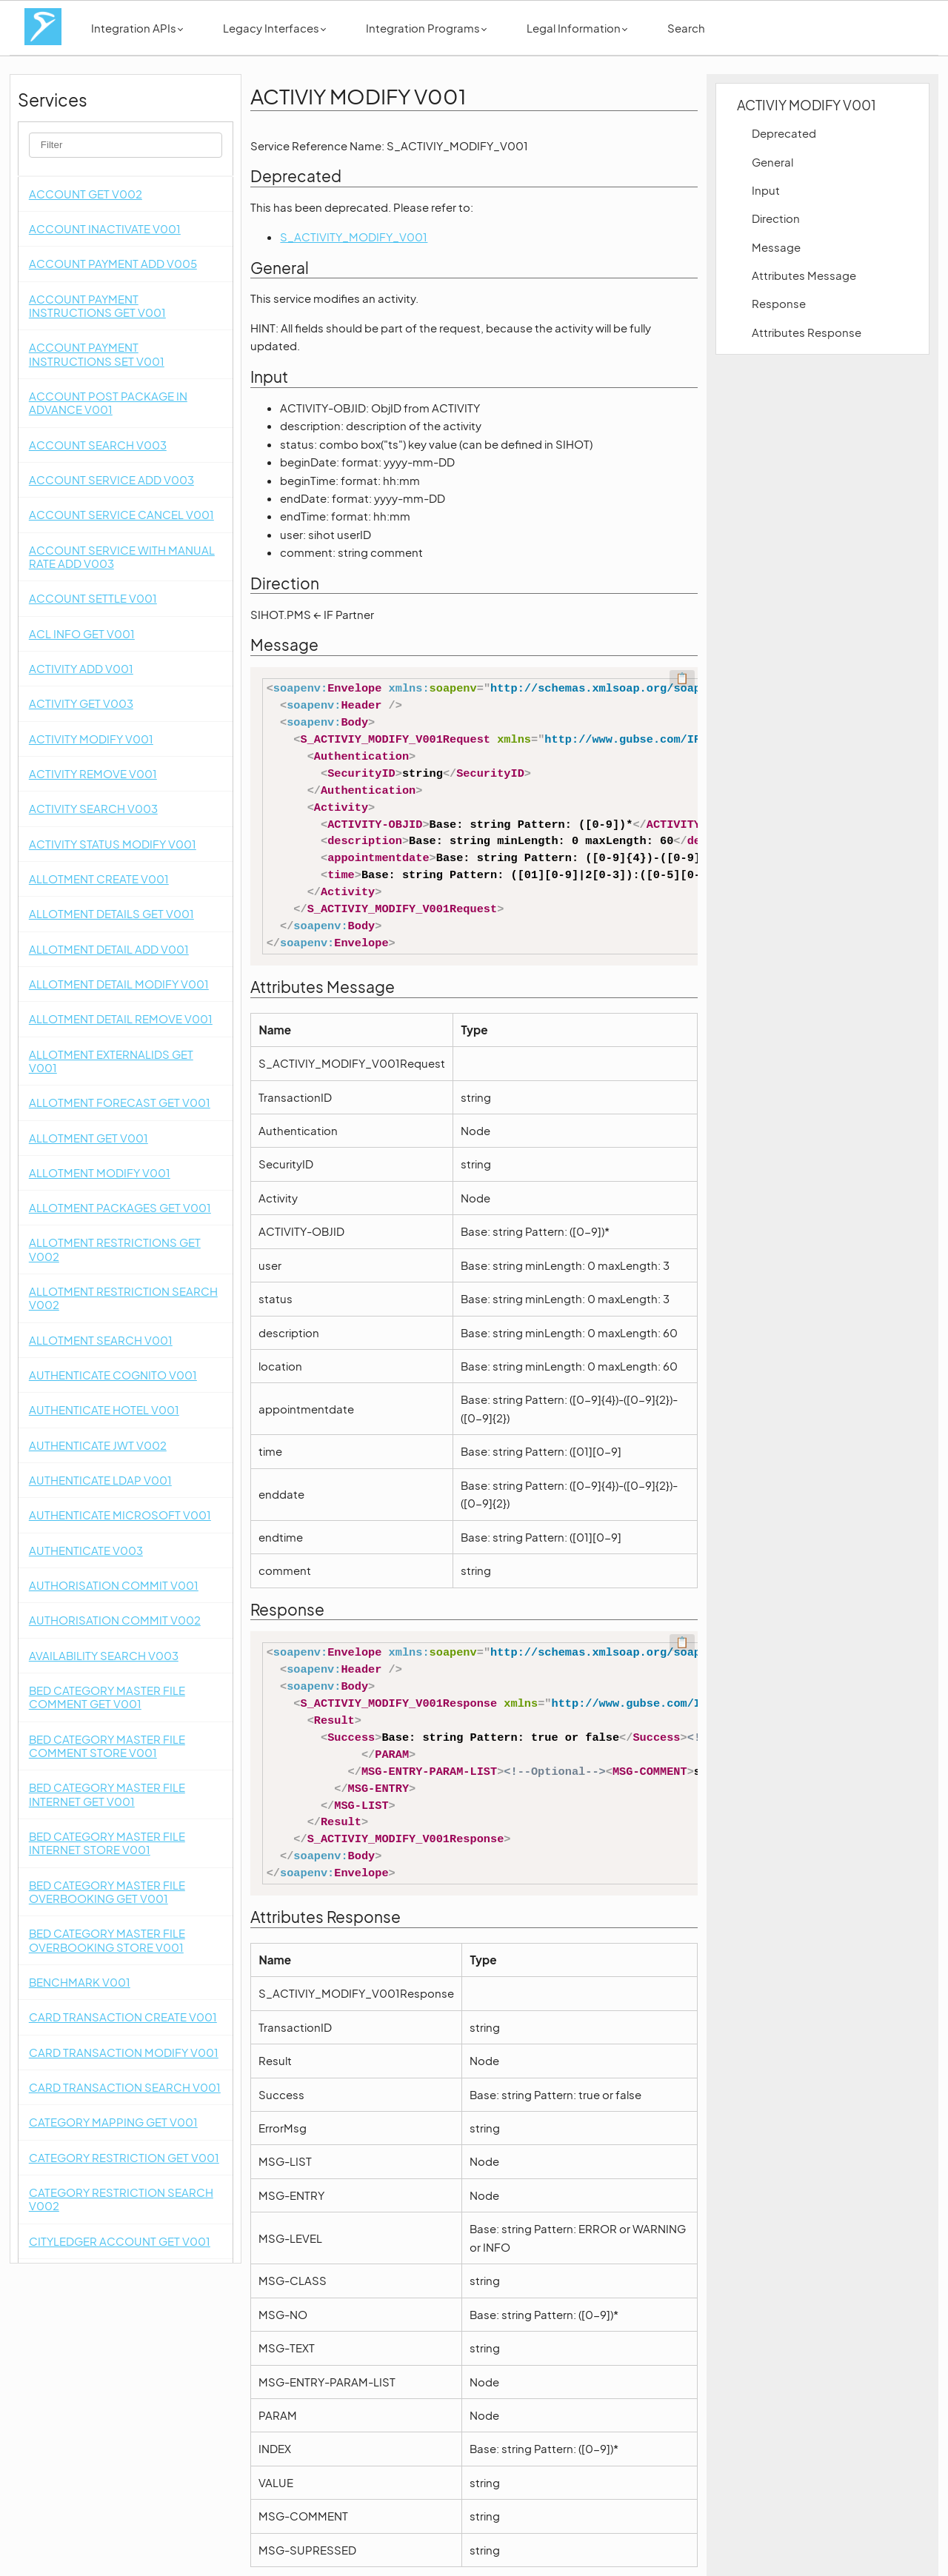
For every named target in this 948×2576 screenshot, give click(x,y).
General (772, 162)
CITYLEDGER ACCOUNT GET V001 (119, 2241)
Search (686, 28)
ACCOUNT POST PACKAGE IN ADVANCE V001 (108, 402)
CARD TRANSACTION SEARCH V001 (125, 2087)
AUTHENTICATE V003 (86, 1550)
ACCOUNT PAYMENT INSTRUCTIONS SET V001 (96, 353)
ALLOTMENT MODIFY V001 (99, 1172)
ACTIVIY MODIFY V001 (806, 104)
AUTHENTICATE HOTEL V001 (104, 1409)
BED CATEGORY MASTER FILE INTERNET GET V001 (107, 1793)
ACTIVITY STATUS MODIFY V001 (112, 844)
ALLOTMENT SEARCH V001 (101, 1340)
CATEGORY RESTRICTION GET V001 (124, 2157)
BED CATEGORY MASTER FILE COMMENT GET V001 (107, 1696)
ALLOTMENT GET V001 (88, 1138)
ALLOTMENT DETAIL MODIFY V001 (119, 984)
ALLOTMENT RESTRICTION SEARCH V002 (123, 1297)
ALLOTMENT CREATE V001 (99, 879)
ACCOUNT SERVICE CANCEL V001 (121, 514)
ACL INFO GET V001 (82, 633)
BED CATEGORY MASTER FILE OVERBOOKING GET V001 (107, 1891)
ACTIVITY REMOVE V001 (93, 773)
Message (776, 247)
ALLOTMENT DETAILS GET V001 (111, 913)
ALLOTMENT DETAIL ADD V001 (109, 949)
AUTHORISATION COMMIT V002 (115, 1620)
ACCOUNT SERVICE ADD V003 (111, 479)
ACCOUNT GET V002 (85, 194)
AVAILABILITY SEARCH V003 (103, 1655)
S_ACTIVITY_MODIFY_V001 (353, 237)
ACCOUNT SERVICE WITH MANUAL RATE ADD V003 (122, 556)
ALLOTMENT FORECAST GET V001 (119, 1102)
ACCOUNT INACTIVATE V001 (105, 228)
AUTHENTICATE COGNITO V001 (113, 1375)
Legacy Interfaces (274, 28)
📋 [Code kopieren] (682, 678)
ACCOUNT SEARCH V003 (98, 445)
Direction (776, 218)
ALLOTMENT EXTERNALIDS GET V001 (111, 1060)
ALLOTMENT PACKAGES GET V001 (120, 1207)
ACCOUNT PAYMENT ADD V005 (113, 263)
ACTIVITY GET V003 (81, 703)
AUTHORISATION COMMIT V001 (113, 1585)
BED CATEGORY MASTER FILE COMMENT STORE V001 (107, 1745)
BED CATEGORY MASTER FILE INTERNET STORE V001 (107, 1842)
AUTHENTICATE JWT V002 (98, 1445)
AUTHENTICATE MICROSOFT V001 (120, 1515)
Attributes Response (806, 332)
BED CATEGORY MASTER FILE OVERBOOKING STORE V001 (107, 1939)
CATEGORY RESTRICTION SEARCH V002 (121, 2198)
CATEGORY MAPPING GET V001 (113, 2122)
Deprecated (784, 133)
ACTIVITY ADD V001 (81, 668)
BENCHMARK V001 (79, 1982)
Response (779, 303)
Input (766, 190)
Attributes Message (804, 275)
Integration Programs (426, 28)
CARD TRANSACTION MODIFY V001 (123, 2052)
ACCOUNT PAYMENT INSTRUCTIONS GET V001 (97, 305)
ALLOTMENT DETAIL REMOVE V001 (121, 1018)
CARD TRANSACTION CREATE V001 (123, 2017)
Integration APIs (137, 28)
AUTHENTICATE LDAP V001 (100, 1480)
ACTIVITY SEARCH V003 (93, 808)
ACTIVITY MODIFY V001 (91, 739)
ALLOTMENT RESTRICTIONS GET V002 (115, 1248)
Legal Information (577, 28)
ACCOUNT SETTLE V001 (93, 598)
